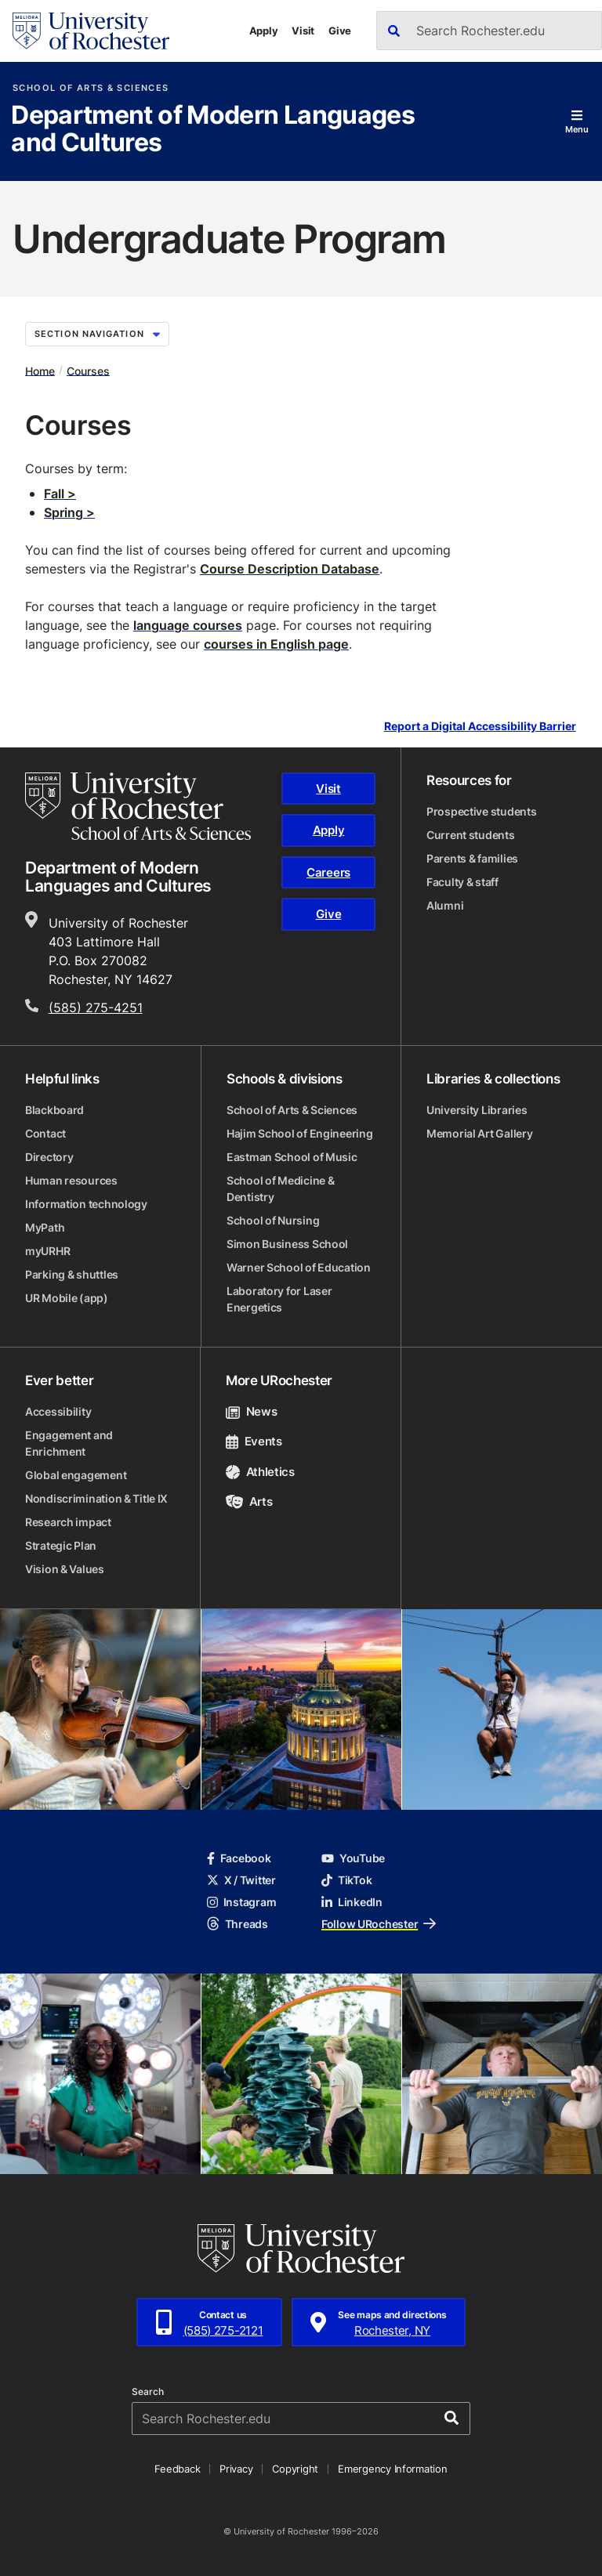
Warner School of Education (299, 1267)
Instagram (241, 1901)
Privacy (235, 2469)
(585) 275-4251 (96, 1007)
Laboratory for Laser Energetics (279, 1299)
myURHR (47, 1250)
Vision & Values (64, 1568)
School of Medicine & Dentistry (280, 1188)
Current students (470, 834)
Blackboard (54, 1109)
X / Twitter (241, 1879)
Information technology (86, 1203)
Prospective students (481, 811)
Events (254, 1441)
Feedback (177, 2469)
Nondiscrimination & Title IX (96, 1498)
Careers (328, 872)
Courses (88, 370)
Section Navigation (97, 333)
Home (40, 370)
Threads (237, 1923)
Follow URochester (378, 1923)
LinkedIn (352, 1901)
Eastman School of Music (292, 1156)
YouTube (353, 1858)
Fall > (60, 493)
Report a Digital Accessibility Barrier (480, 726)
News (251, 1411)
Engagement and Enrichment (69, 1443)
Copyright (295, 2469)
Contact (45, 1133)
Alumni (444, 905)
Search (148, 2392)
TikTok (346, 1879)
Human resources (71, 1180)
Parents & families (472, 858)
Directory (49, 1156)
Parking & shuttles (71, 1274)
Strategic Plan (60, 1545)
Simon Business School (287, 1243)
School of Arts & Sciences (91, 88)
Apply (263, 31)
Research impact (68, 1521)
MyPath (44, 1227)
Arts (249, 1501)
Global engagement (75, 1474)
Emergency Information (393, 2469)
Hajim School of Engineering (299, 1133)
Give (339, 31)
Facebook (239, 1858)
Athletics (260, 1471)
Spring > (69, 512)
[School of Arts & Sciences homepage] (138, 806)
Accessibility (58, 1411)
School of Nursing (273, 1220)
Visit (303, 31)
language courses (187, 625)
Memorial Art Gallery (479, 1133)
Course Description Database (289, 568)
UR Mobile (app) (66, 1297)
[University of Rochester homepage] (91, 31)
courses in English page (276, 644)
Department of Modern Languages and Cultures (213, 129)
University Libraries (476, 1109)
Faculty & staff (462, 881)
